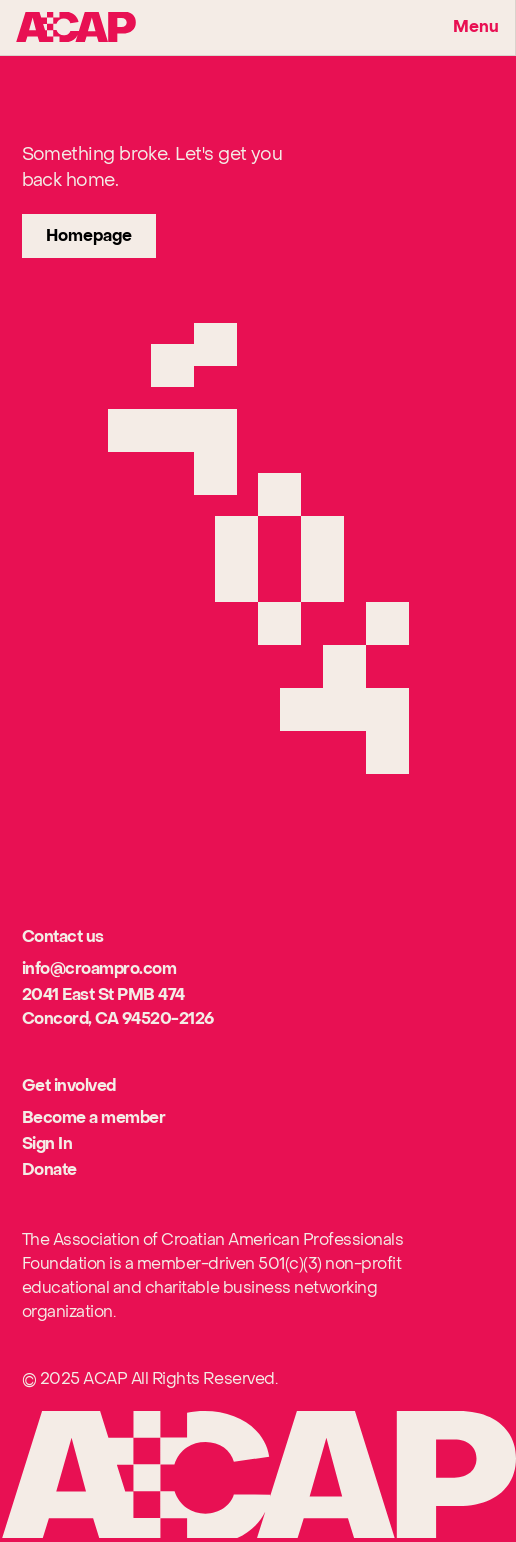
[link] (89, 236)
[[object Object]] (99, 970)
